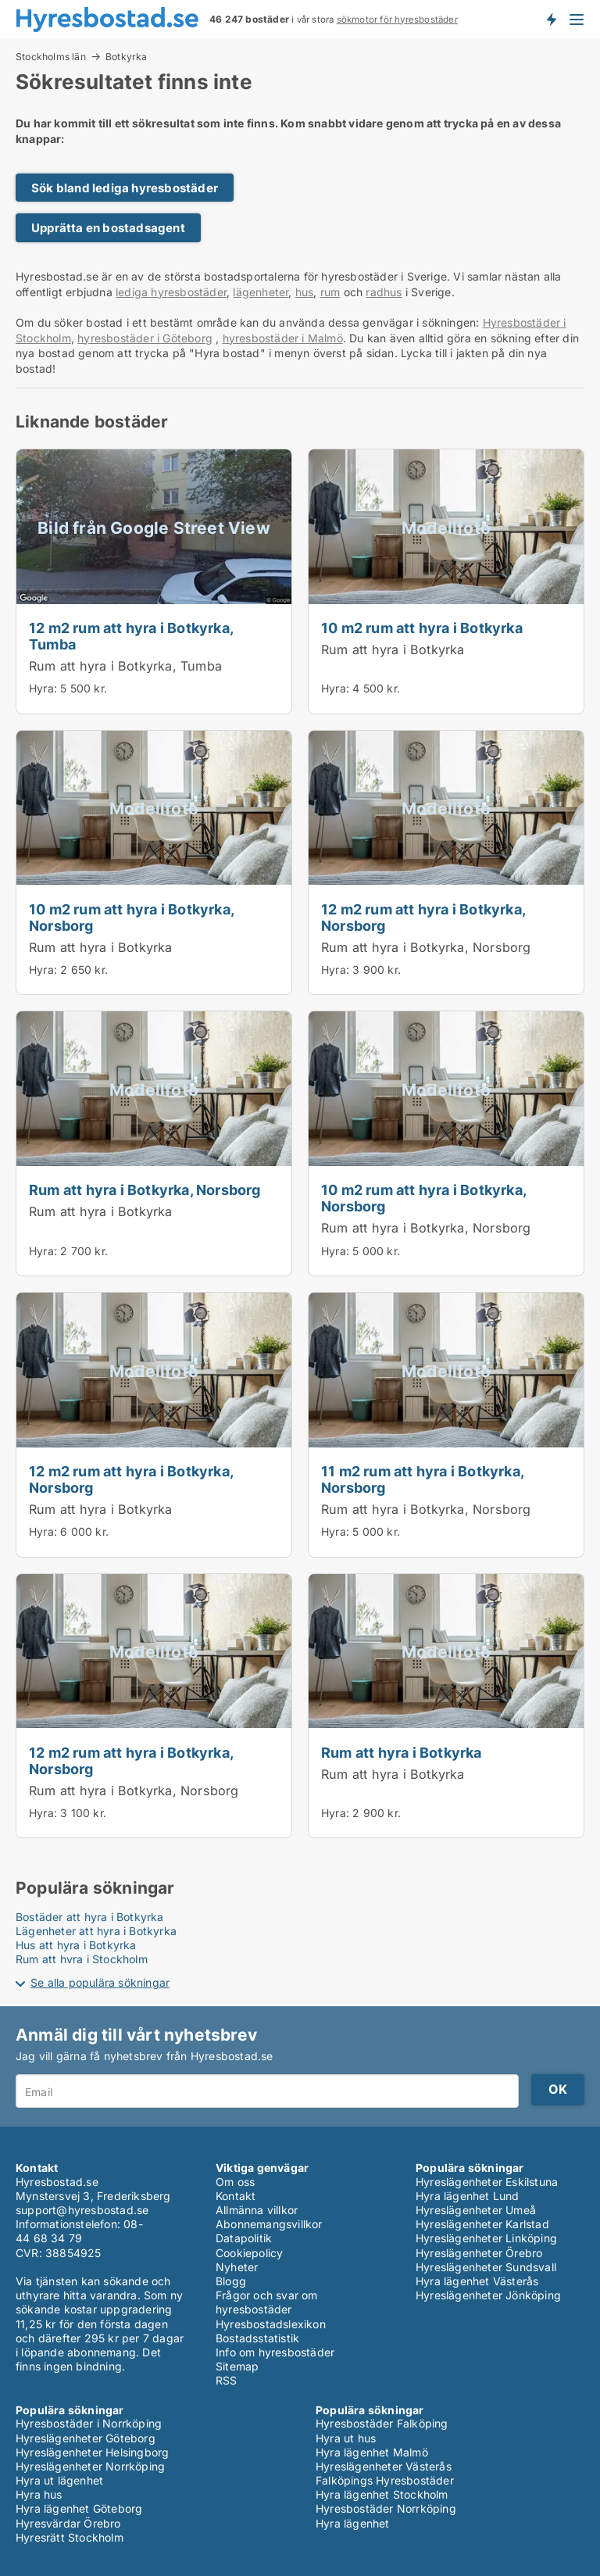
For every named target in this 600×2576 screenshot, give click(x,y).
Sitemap (237, 2366)
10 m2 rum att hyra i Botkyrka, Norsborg (131, 917)
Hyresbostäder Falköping (382, 2423)
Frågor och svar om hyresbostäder (267, 2302)
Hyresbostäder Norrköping (386, 2508)
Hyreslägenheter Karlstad (482, 2224)
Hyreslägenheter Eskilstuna (487, 2181)
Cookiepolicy (249, 2252)
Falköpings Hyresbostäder (385, 2480)
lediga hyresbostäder (171, 292)
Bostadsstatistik (257, 2338)
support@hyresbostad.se (82, 2209)
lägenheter (260, 292)
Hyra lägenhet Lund (468, 2195)
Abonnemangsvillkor (269, 2224)
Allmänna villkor (257, 2209)
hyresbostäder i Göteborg (144, 338)
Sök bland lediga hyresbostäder (124, 188)
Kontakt (235, 2195)
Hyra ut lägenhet (59, 2480)
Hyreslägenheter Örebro (479, 2252)
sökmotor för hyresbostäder (397, 19)
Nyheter (237, 2267)
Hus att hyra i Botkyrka (76, 1945)
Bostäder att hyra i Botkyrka (90, 1916)
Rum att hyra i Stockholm (82, 1959)
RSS (227, 2380)
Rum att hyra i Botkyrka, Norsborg (426, 947)
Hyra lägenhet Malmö (372, 2452)
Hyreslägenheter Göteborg (85, 2438)
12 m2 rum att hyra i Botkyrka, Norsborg (423, 917)
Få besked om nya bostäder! (550, 19)
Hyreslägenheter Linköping (486, 2238)
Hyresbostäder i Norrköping (89, 2423)
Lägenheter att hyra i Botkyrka (96, 1930)
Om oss (235, 2181)
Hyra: (44, 688)
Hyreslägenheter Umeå (476, 2209)
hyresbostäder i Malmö (283, 338)
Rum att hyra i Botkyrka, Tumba (125, 666)
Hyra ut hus (346, 2438)
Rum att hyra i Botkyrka (393, 649)
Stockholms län (51, 56)
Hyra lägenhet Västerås (477, 2281)
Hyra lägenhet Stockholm (382, 2494)
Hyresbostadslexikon (271, 2324)
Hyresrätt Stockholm (69, 2537)
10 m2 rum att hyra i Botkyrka (422, 627)
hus (304, 292)
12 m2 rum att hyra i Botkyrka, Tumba (131, 636)
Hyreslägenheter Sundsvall (486, 2267)
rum (330, 292)
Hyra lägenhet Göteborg (79, 2508)
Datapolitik (244, 2238)
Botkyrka (126, 57)
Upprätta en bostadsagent (108, 227)
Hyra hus (39, 2494)
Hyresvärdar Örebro (68, 2523)
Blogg (231, 2281)
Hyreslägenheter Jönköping (488, 2295)
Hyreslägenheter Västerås (384, 2466)
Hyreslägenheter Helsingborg (92, 2452)
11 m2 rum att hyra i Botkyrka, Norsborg (422, 1479)
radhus (384, 292)
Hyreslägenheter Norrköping (90, 2466)
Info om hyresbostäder (275, 2352)
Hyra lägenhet (353, 2523)
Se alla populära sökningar (100, 1982)
